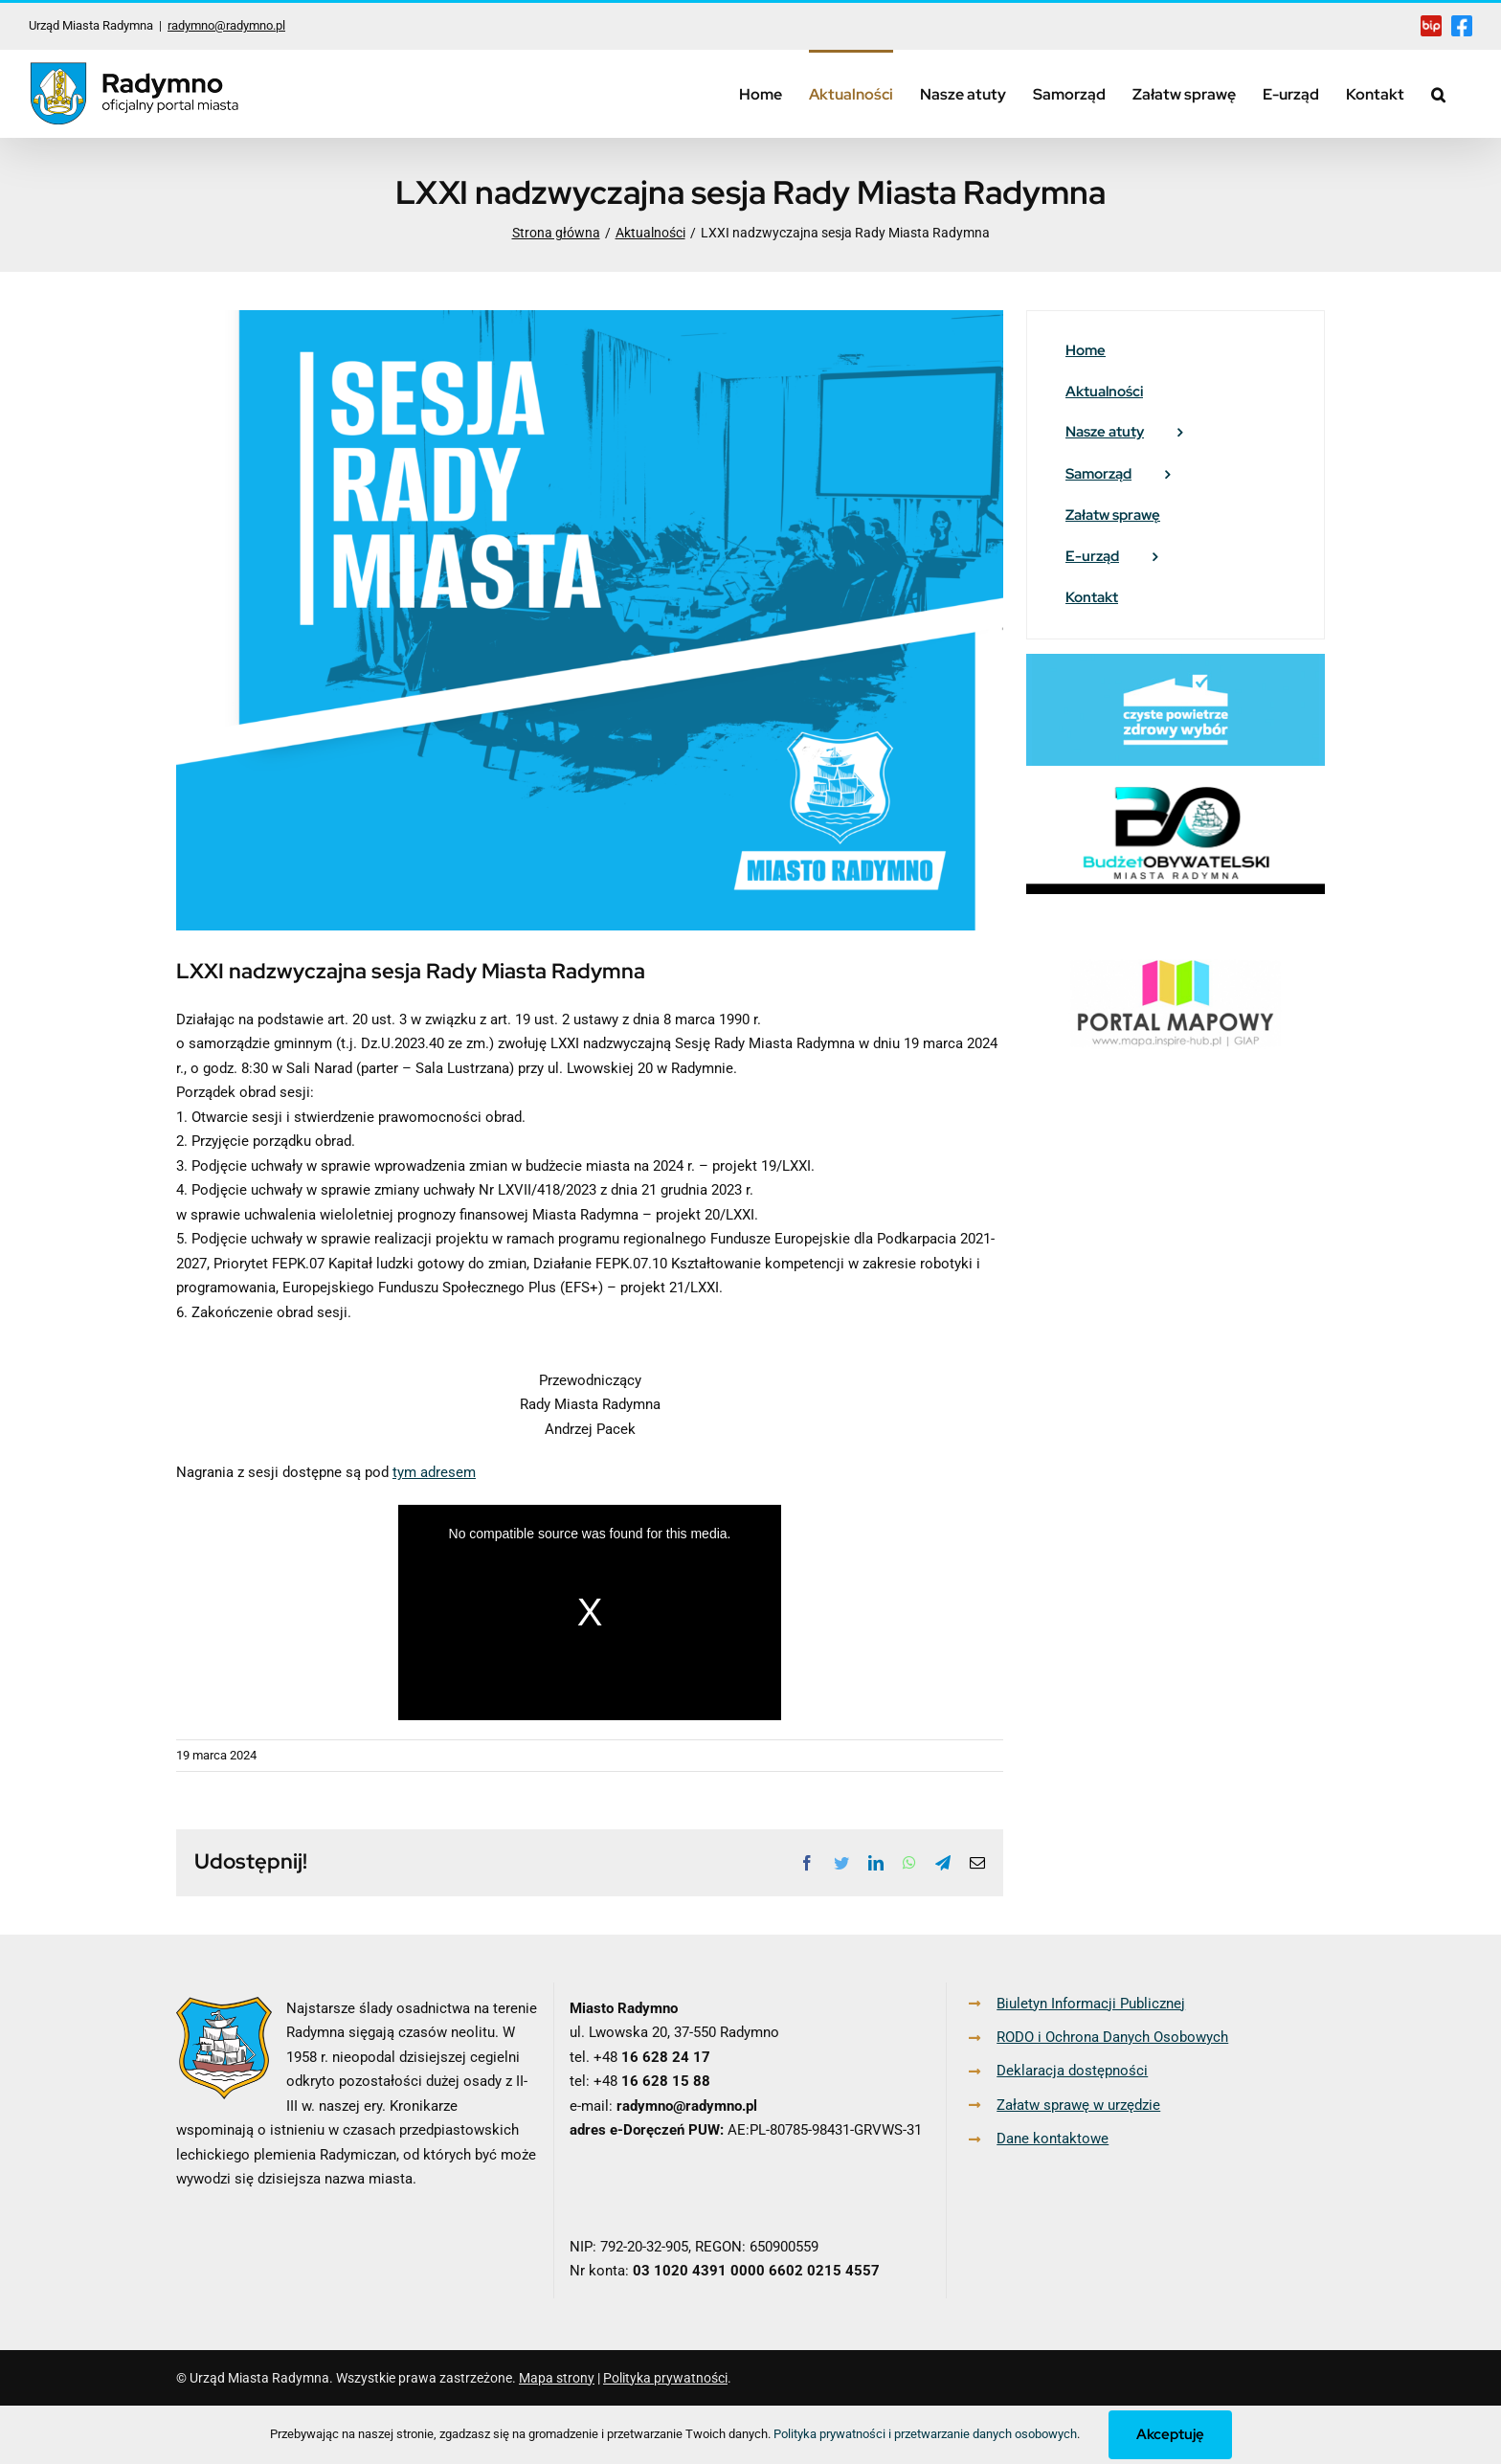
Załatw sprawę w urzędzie (1078, 2105)
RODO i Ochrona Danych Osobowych (1112, 2037)
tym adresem (434, 1472)
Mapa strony (556, 2378)
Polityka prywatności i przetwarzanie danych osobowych (925, 2434)
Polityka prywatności (665, 2378)
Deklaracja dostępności (1072, 2070)
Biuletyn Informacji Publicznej (1091, 2003)
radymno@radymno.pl (226, 25)
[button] (1438, 93)
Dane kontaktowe (1053, 2138)
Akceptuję (1170, 2434)
